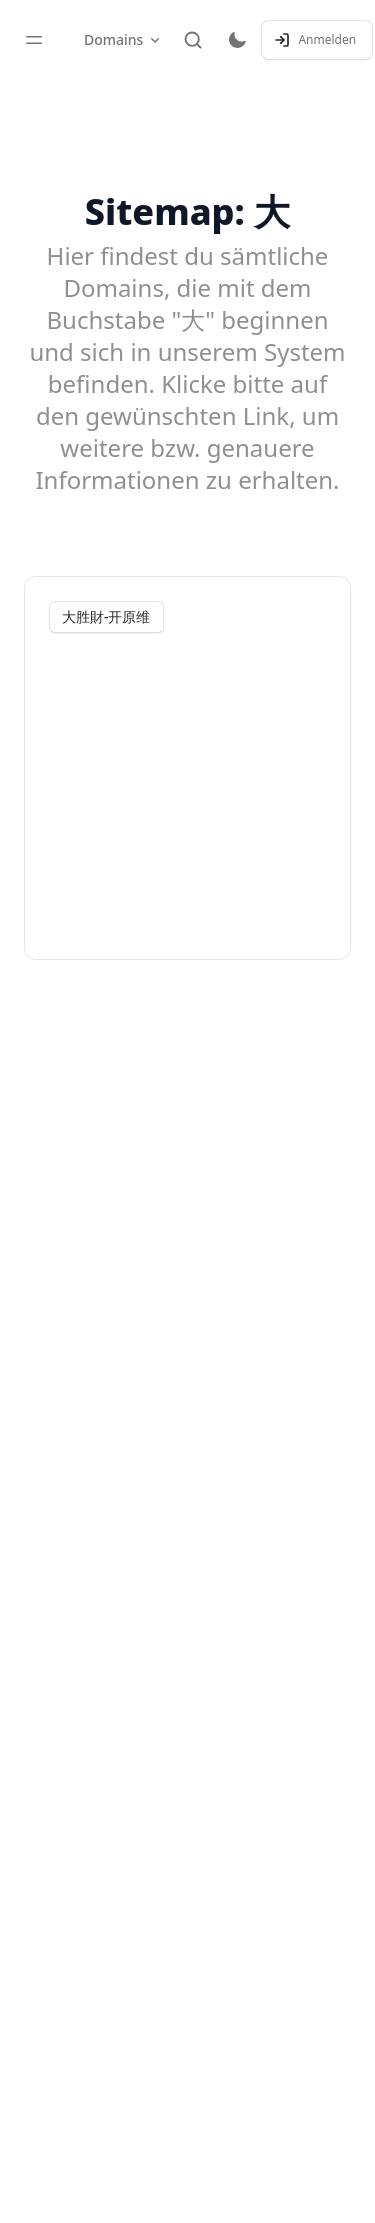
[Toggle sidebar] (34, 40)
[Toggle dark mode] (237, 40)
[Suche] (193, 40)
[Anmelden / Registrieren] (317, 40)
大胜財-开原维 (106, 616)
